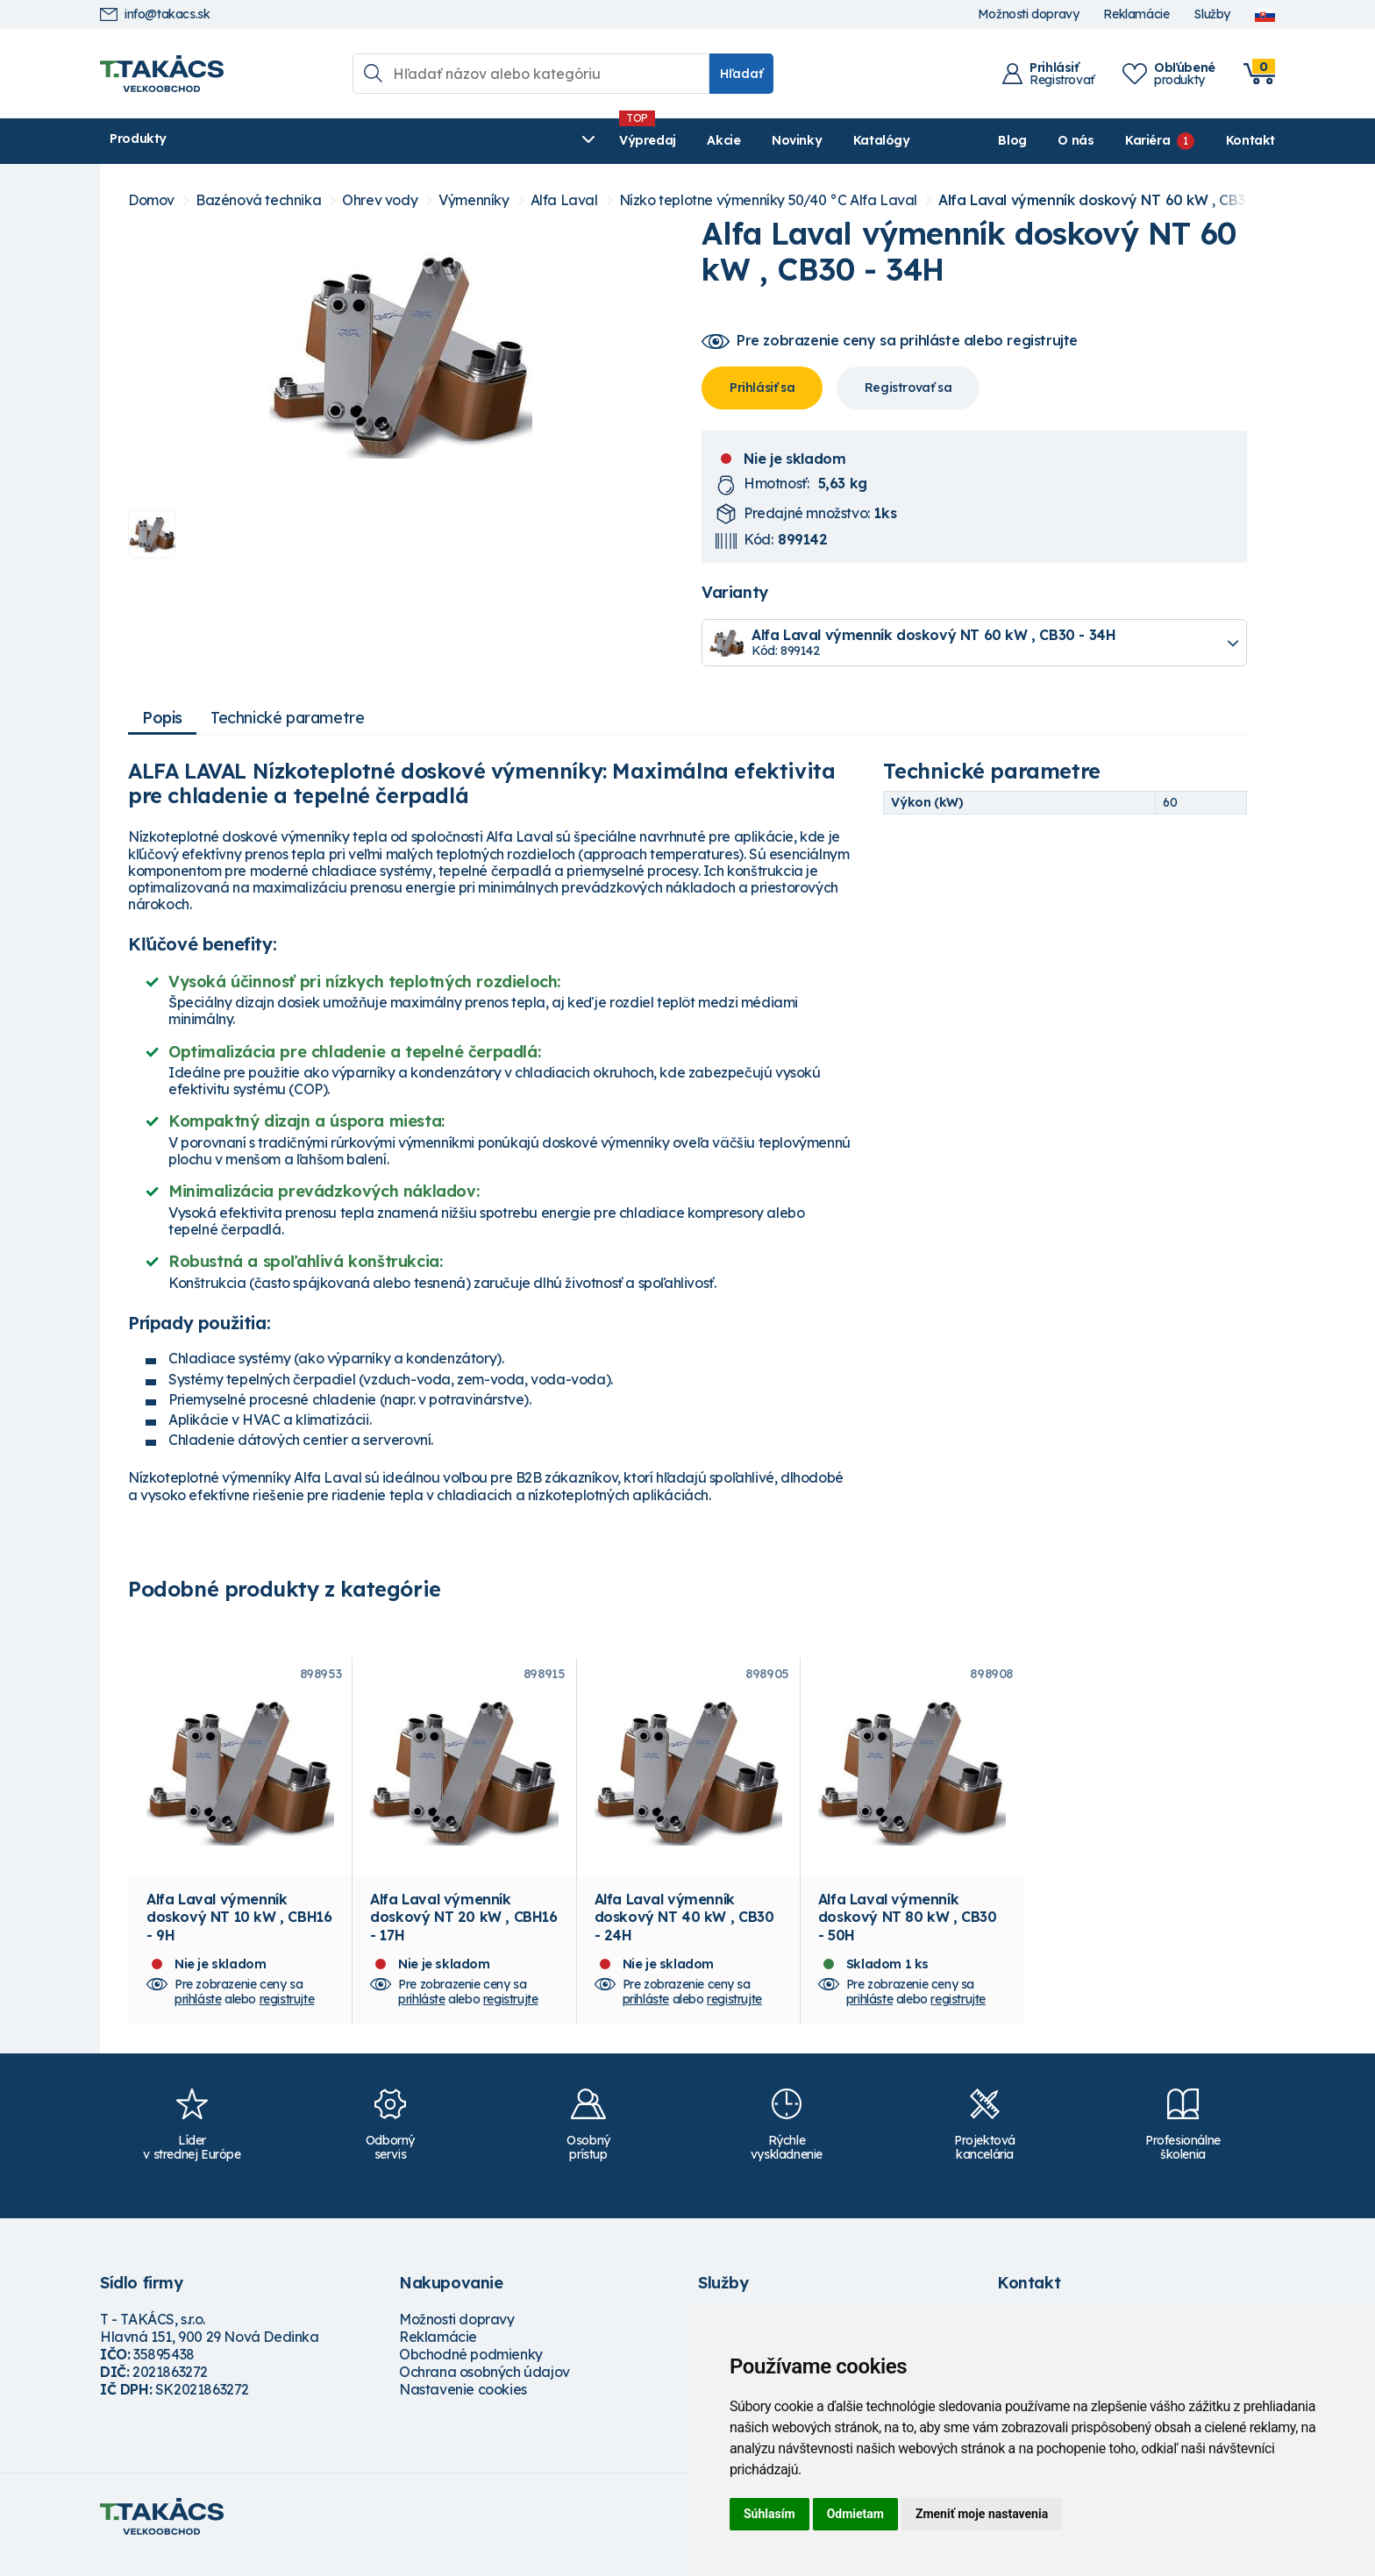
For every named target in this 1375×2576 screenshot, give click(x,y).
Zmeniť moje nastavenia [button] (981, 2514)
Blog (1012, 140)
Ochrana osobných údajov (484, 2388)
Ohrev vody (379, 200)
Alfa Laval (564, 200)
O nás (1076, 140)
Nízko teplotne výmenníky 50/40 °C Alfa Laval (768, 200)
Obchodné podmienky (471, 2371)
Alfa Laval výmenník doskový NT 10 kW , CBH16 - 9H (238, 1933)
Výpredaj (366, 140)
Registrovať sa (908, 387)
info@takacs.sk (155, 14)
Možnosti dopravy (1028, 14)
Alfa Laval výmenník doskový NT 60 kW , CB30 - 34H (1116, 200)
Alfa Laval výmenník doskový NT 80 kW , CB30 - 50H (907, 1933)
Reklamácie (1136, 14)
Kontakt (1250, 140)
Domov (151, 200)
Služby (1211, 14)
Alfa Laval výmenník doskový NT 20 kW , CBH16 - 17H (463, 1933)
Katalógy (601, 140)
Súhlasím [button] (769, 2514)
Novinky (516, 140)
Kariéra (1147, 140)
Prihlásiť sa (762, 387)
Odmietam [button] (855, 2514)
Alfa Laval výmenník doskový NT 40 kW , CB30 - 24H (684, 1933)
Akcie (443, 140)
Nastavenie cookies (463, 2406)
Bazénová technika (258, 200)
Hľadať (741, 74)
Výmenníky (473, 200)
